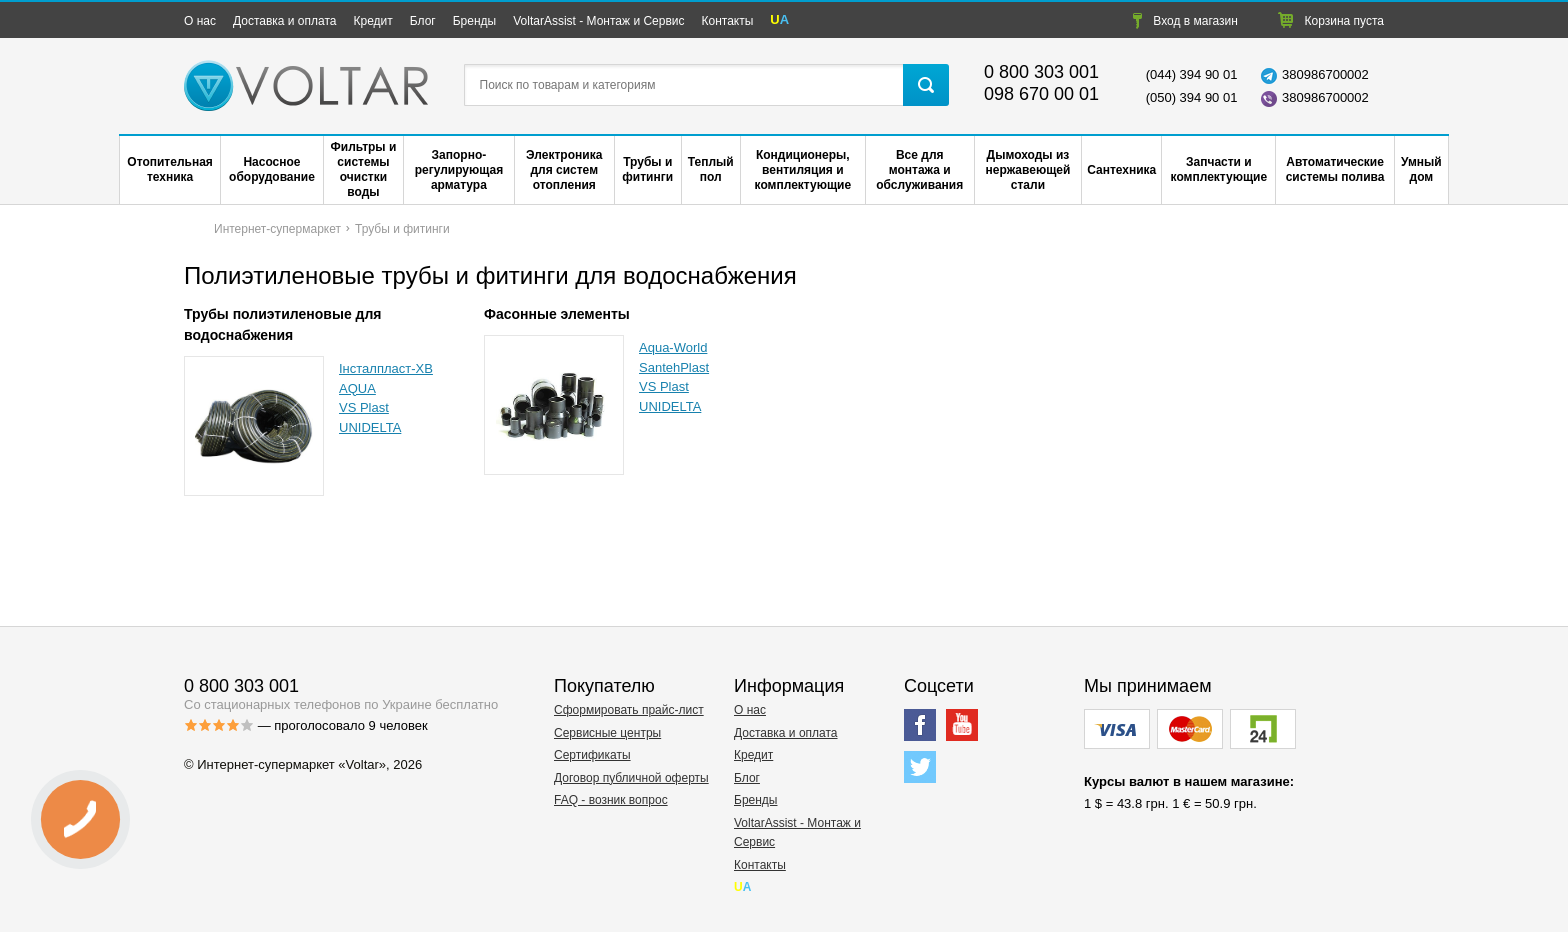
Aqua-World (673, 347)
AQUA (357, 388)
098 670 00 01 (1041, 94)
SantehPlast (674, 367)
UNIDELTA (370, 427)
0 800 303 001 (1041, 72)
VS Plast (364, 407)
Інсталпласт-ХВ (386, 368)
